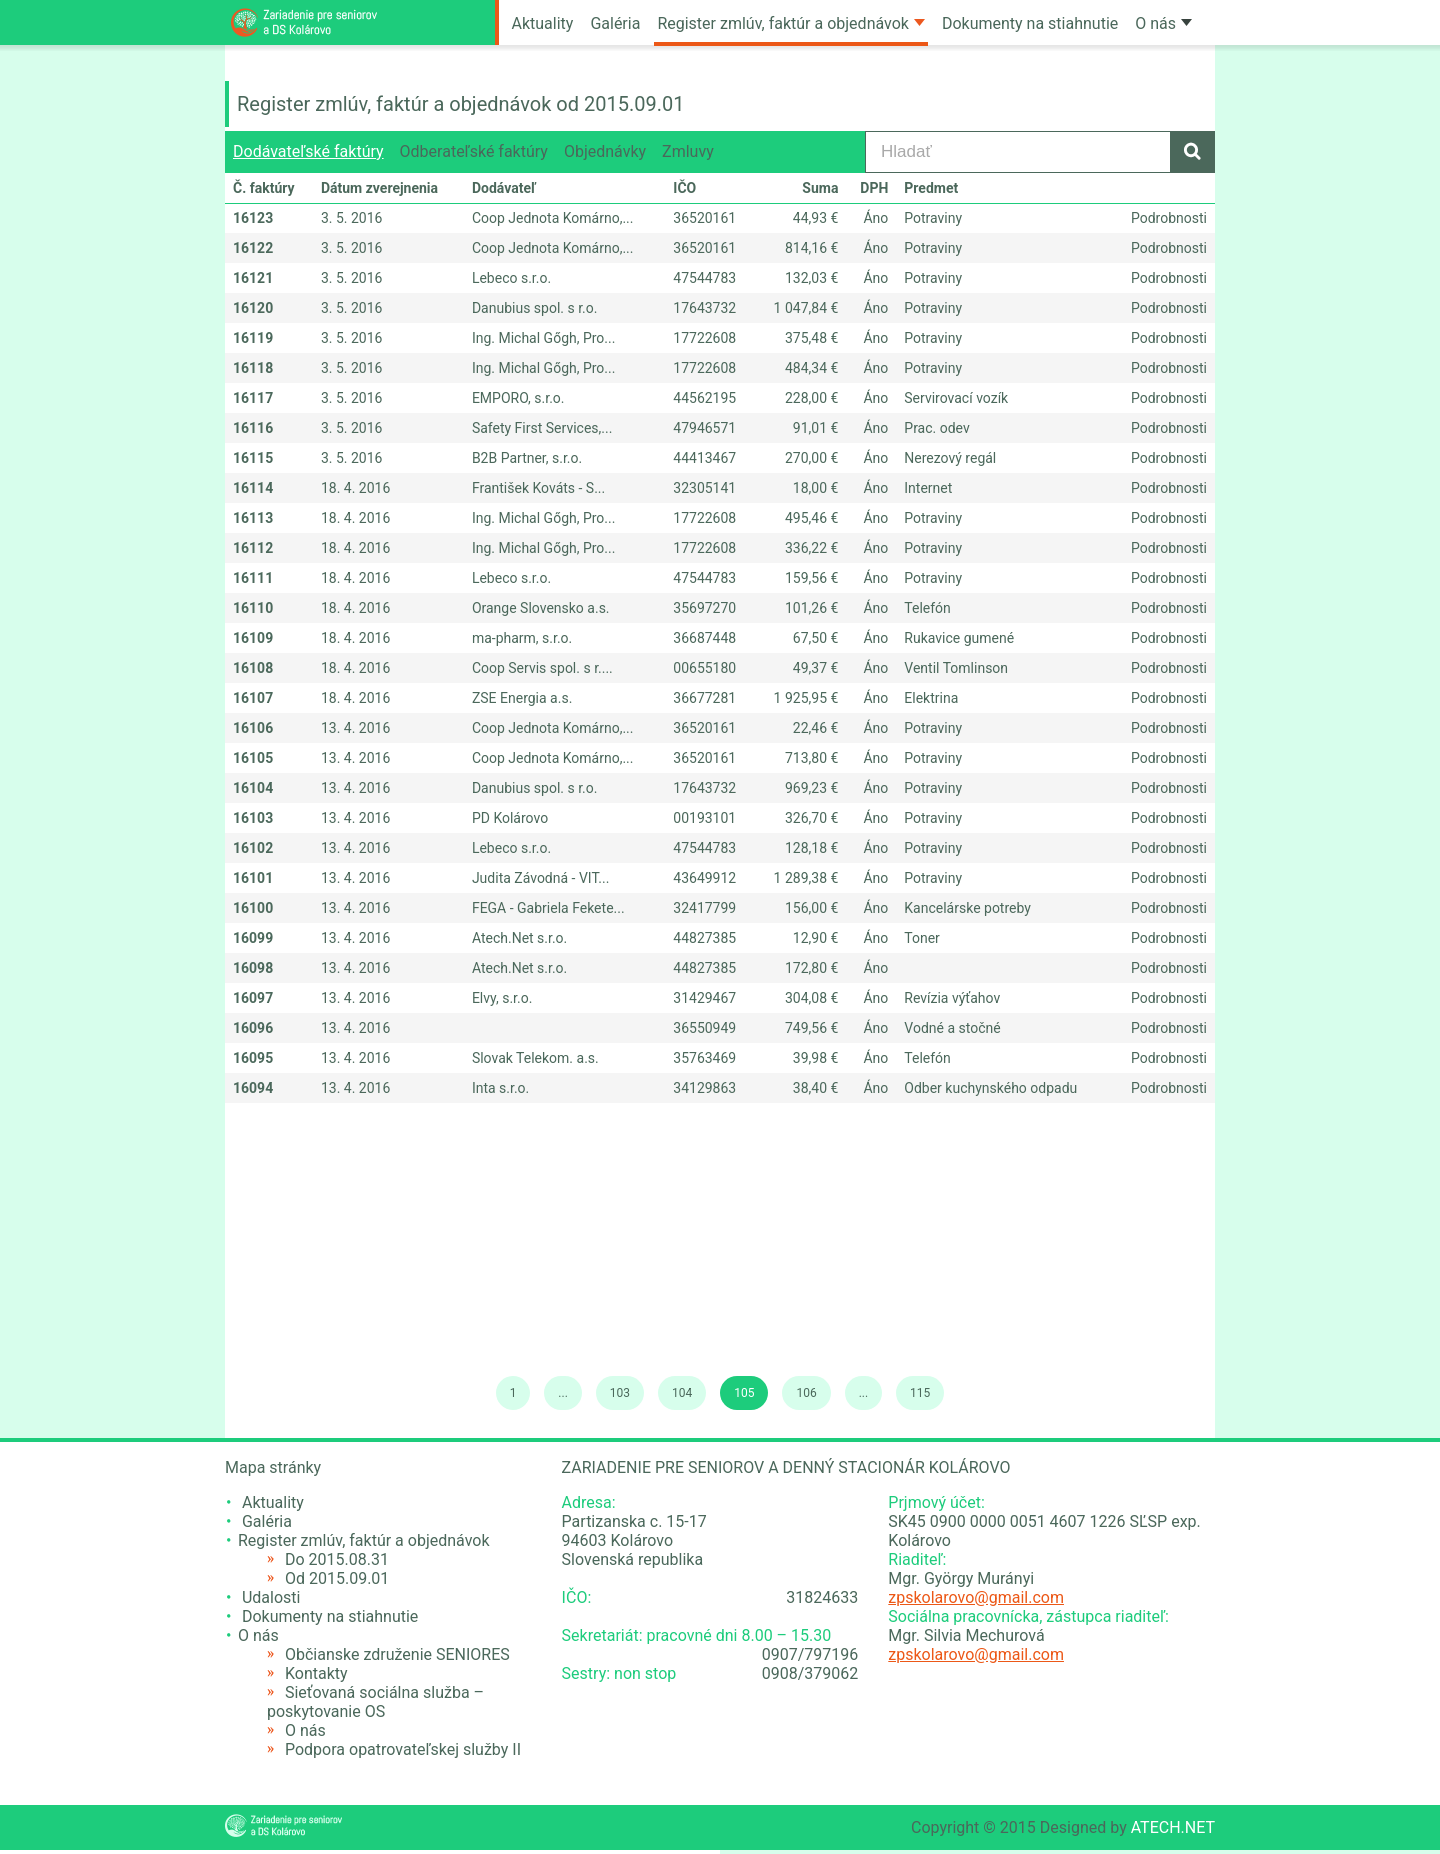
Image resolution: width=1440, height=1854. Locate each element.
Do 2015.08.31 (337, 1559)
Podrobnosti (1169, 218)
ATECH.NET (1173, 1827)
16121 (253, 278)
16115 (253, 458)
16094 (253, 1088)
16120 (253, 308)
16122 (253, 248)
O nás (1163, 23)
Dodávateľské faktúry (308, 151)
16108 (253, 668)
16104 (253, 788)
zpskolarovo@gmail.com (976, 1597)
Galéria (615, 23)
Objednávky (605, 151)
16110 (253, 608)
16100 (253, 908)
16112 (253, 548)
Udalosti (271, 1597)
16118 (253, 368)
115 (920, 1393)
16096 (253, 1028)
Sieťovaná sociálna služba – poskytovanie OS (375, 1702)
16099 (253, 938)
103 (620, 1393)
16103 (253, 818)
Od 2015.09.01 (337, 1578)
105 (744, 1393)
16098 (253, 968)
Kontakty (316, 1673)
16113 (253, 518)
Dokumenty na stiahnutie (1030, 23)
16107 (253, 698)
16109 (253, 638)
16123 (253, 218)
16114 (253, 488)
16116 (253, 428)
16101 (253, 878)
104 (682, 1393)
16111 (253, 578)
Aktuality (543, 23)
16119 (253, 338)
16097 (253, 998)
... (563, 1393)
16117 (253, 398)
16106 (253, 728)
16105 (253, 758)
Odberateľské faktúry (474, 151)
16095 (253, 1058)
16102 (253, 848)
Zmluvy (688, 151)
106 (806, 1393)
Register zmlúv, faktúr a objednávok (791, 23)
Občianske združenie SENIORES (397, 1654)
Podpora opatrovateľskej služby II (403, 1749)
